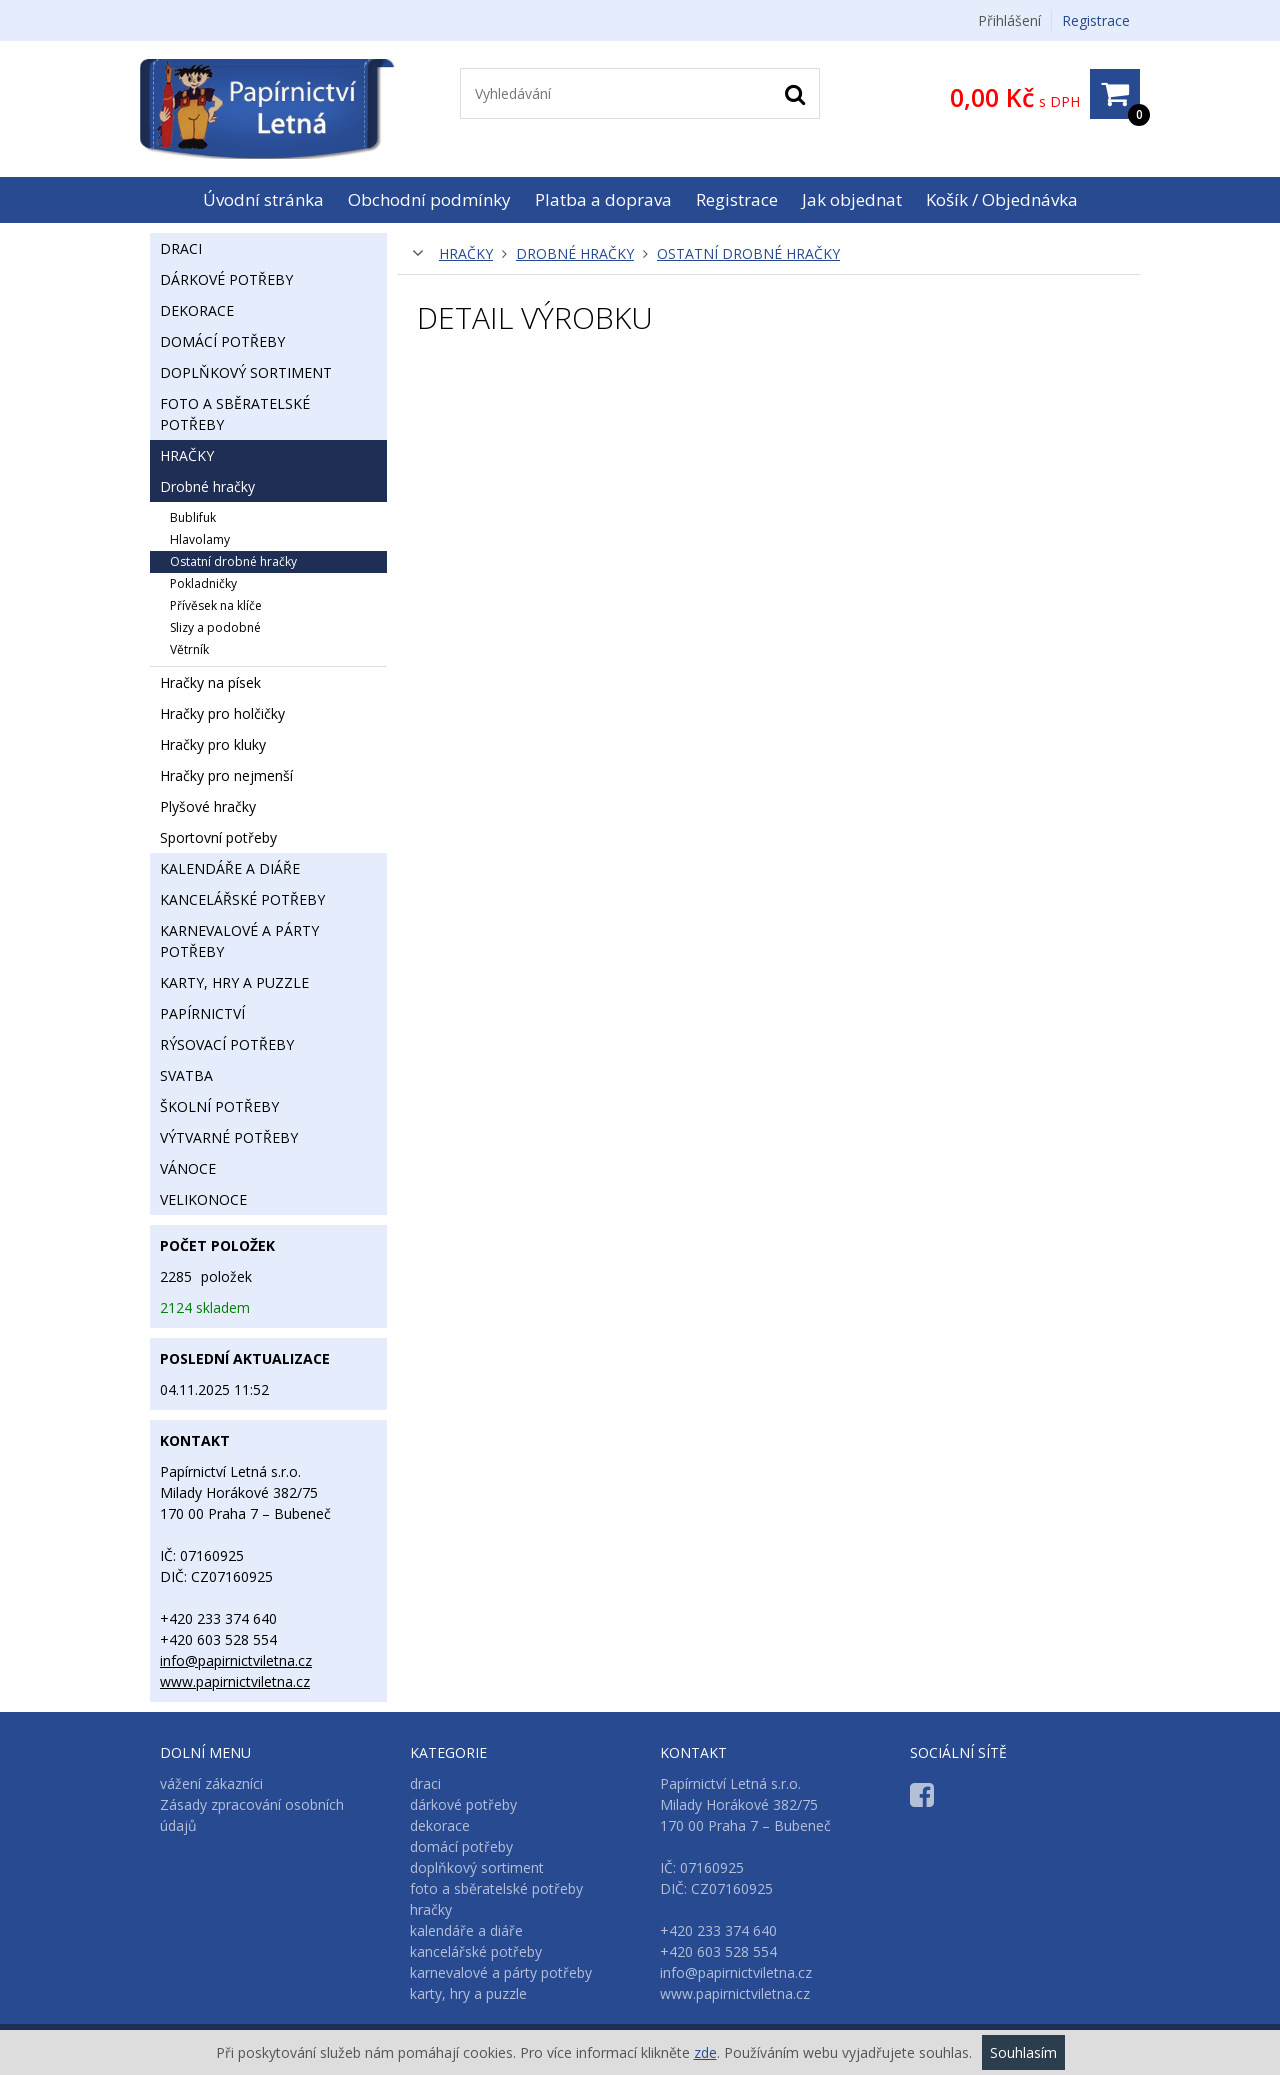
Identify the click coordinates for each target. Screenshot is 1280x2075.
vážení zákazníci (211, 1783)
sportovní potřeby (218, 837)
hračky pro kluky (213, 744)
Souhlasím (1023, 2052)
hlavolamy (200, 539)
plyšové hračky (208, 806)
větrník (189, 649)
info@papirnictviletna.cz (236, 1660)
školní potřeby (219, 1106)
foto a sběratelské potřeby (235, 414)
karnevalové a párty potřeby (239, 941)
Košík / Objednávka (1002, 199)
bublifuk (193, 517)
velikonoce (203, 1199)
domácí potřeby (222, 341)
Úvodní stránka (263, 199)
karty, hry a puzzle (234, 982)
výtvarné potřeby (229, 1137)
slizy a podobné (215, 627)
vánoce (188, 1168)
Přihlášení (1009, 20)
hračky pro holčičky (222, 713)
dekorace (197, 310)
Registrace (1096, 20)
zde (705, 2052)
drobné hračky (575, 253)
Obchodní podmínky (429, 199)
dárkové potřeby (226, 279)
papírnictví (202, 1013)
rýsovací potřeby (227, 1044)
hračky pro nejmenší (226, 775)
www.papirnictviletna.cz (235, 1681)
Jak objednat (852, 199)
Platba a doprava (603, 199)
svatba (186, 1075)
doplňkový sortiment (246, 372)
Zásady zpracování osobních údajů (252, 1815)
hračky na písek (210, 682)
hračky (466, 253)
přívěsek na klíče (216, 605)
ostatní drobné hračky (748, 253)
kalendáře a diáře (230, 868)
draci (181, 248)
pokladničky (203, 583)
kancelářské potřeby (242, 899)
